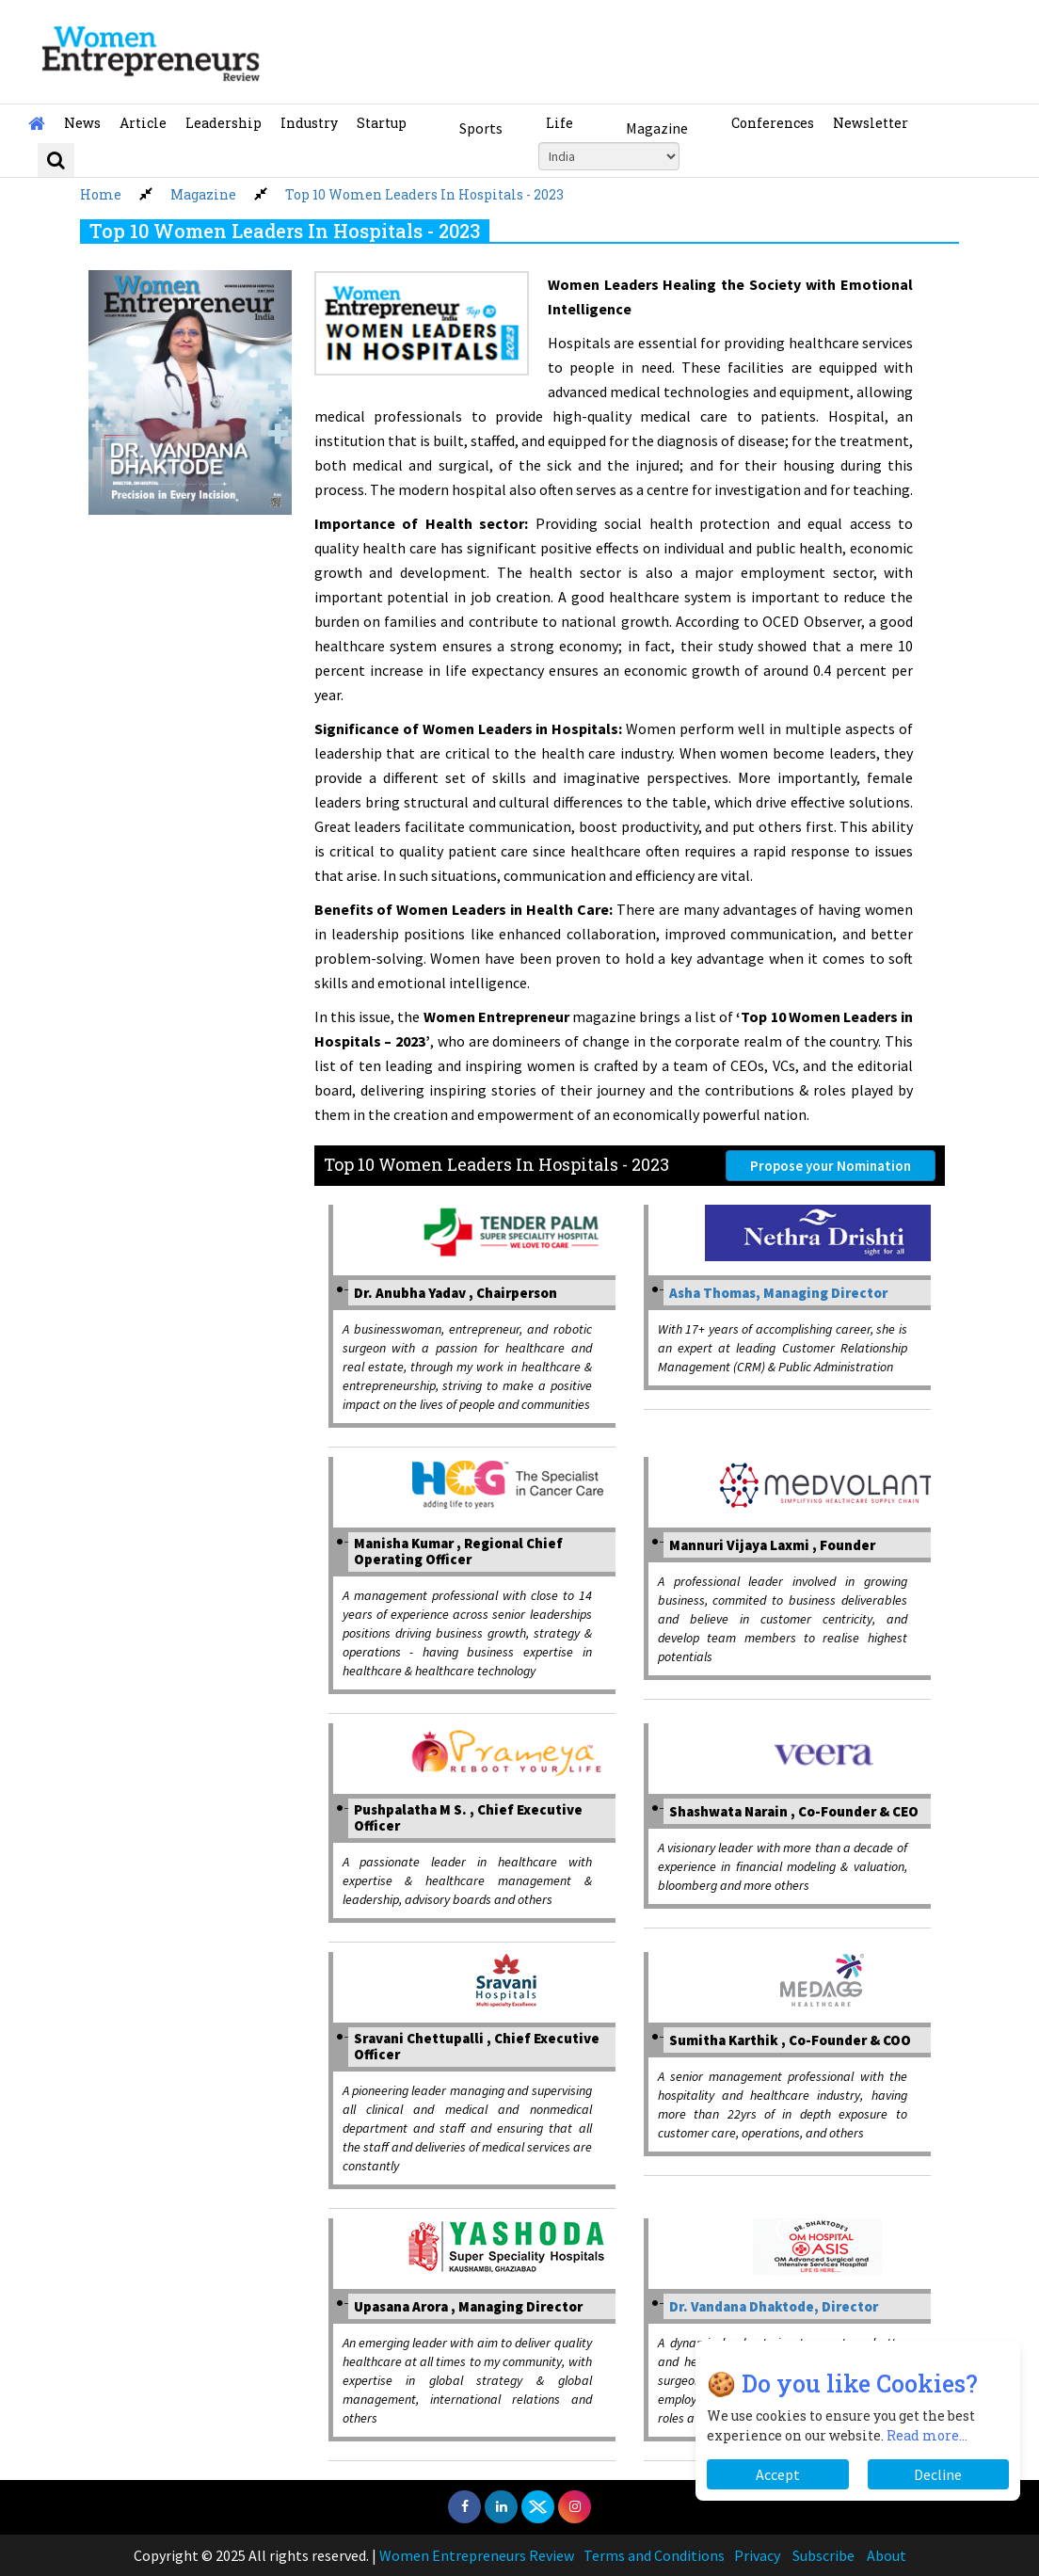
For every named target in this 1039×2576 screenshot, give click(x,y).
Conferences (772, 123)
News (82, 123)
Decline (938, 2474)
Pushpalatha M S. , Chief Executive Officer (468, 1817)
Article (143, 123)
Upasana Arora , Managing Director (468, 2306)
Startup (382, 123)
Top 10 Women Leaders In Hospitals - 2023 (424, 194)
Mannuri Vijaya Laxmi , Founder (772, 1545)
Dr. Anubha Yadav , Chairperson (455, 1293)
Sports (481, 128)
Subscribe (823, 2555)
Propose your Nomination (830, 1166)
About (886, 2555)
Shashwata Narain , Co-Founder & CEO (794, 1811)
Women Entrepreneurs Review (476, 2555)
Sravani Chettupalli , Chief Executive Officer (476, 2046)
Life (559, 123)
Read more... (927, 2435)
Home (100, 194)
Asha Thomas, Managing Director (778, 1293)
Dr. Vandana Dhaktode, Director (773, 2306)
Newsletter (870, 123)
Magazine (657, 128)
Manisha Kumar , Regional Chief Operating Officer (458, 1551)
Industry (309, 123)
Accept (778, 2474)
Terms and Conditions (654, 2555)
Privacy (757, 2555)
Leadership (223, 123)
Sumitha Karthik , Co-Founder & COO (790, 2040)
